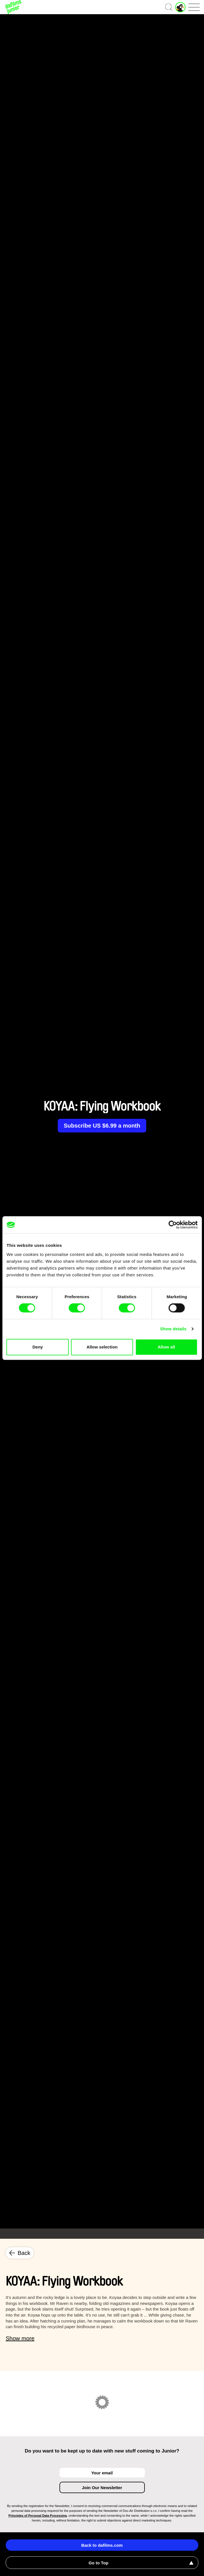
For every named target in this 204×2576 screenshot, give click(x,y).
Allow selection (102, 1346)
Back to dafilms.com (102, 2545)
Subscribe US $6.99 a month (102, 1125)
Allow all (166, 1346)
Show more (20, 2338)
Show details (173, 1328)
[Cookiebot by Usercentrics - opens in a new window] (172, 1224)
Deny (37, 1346)
